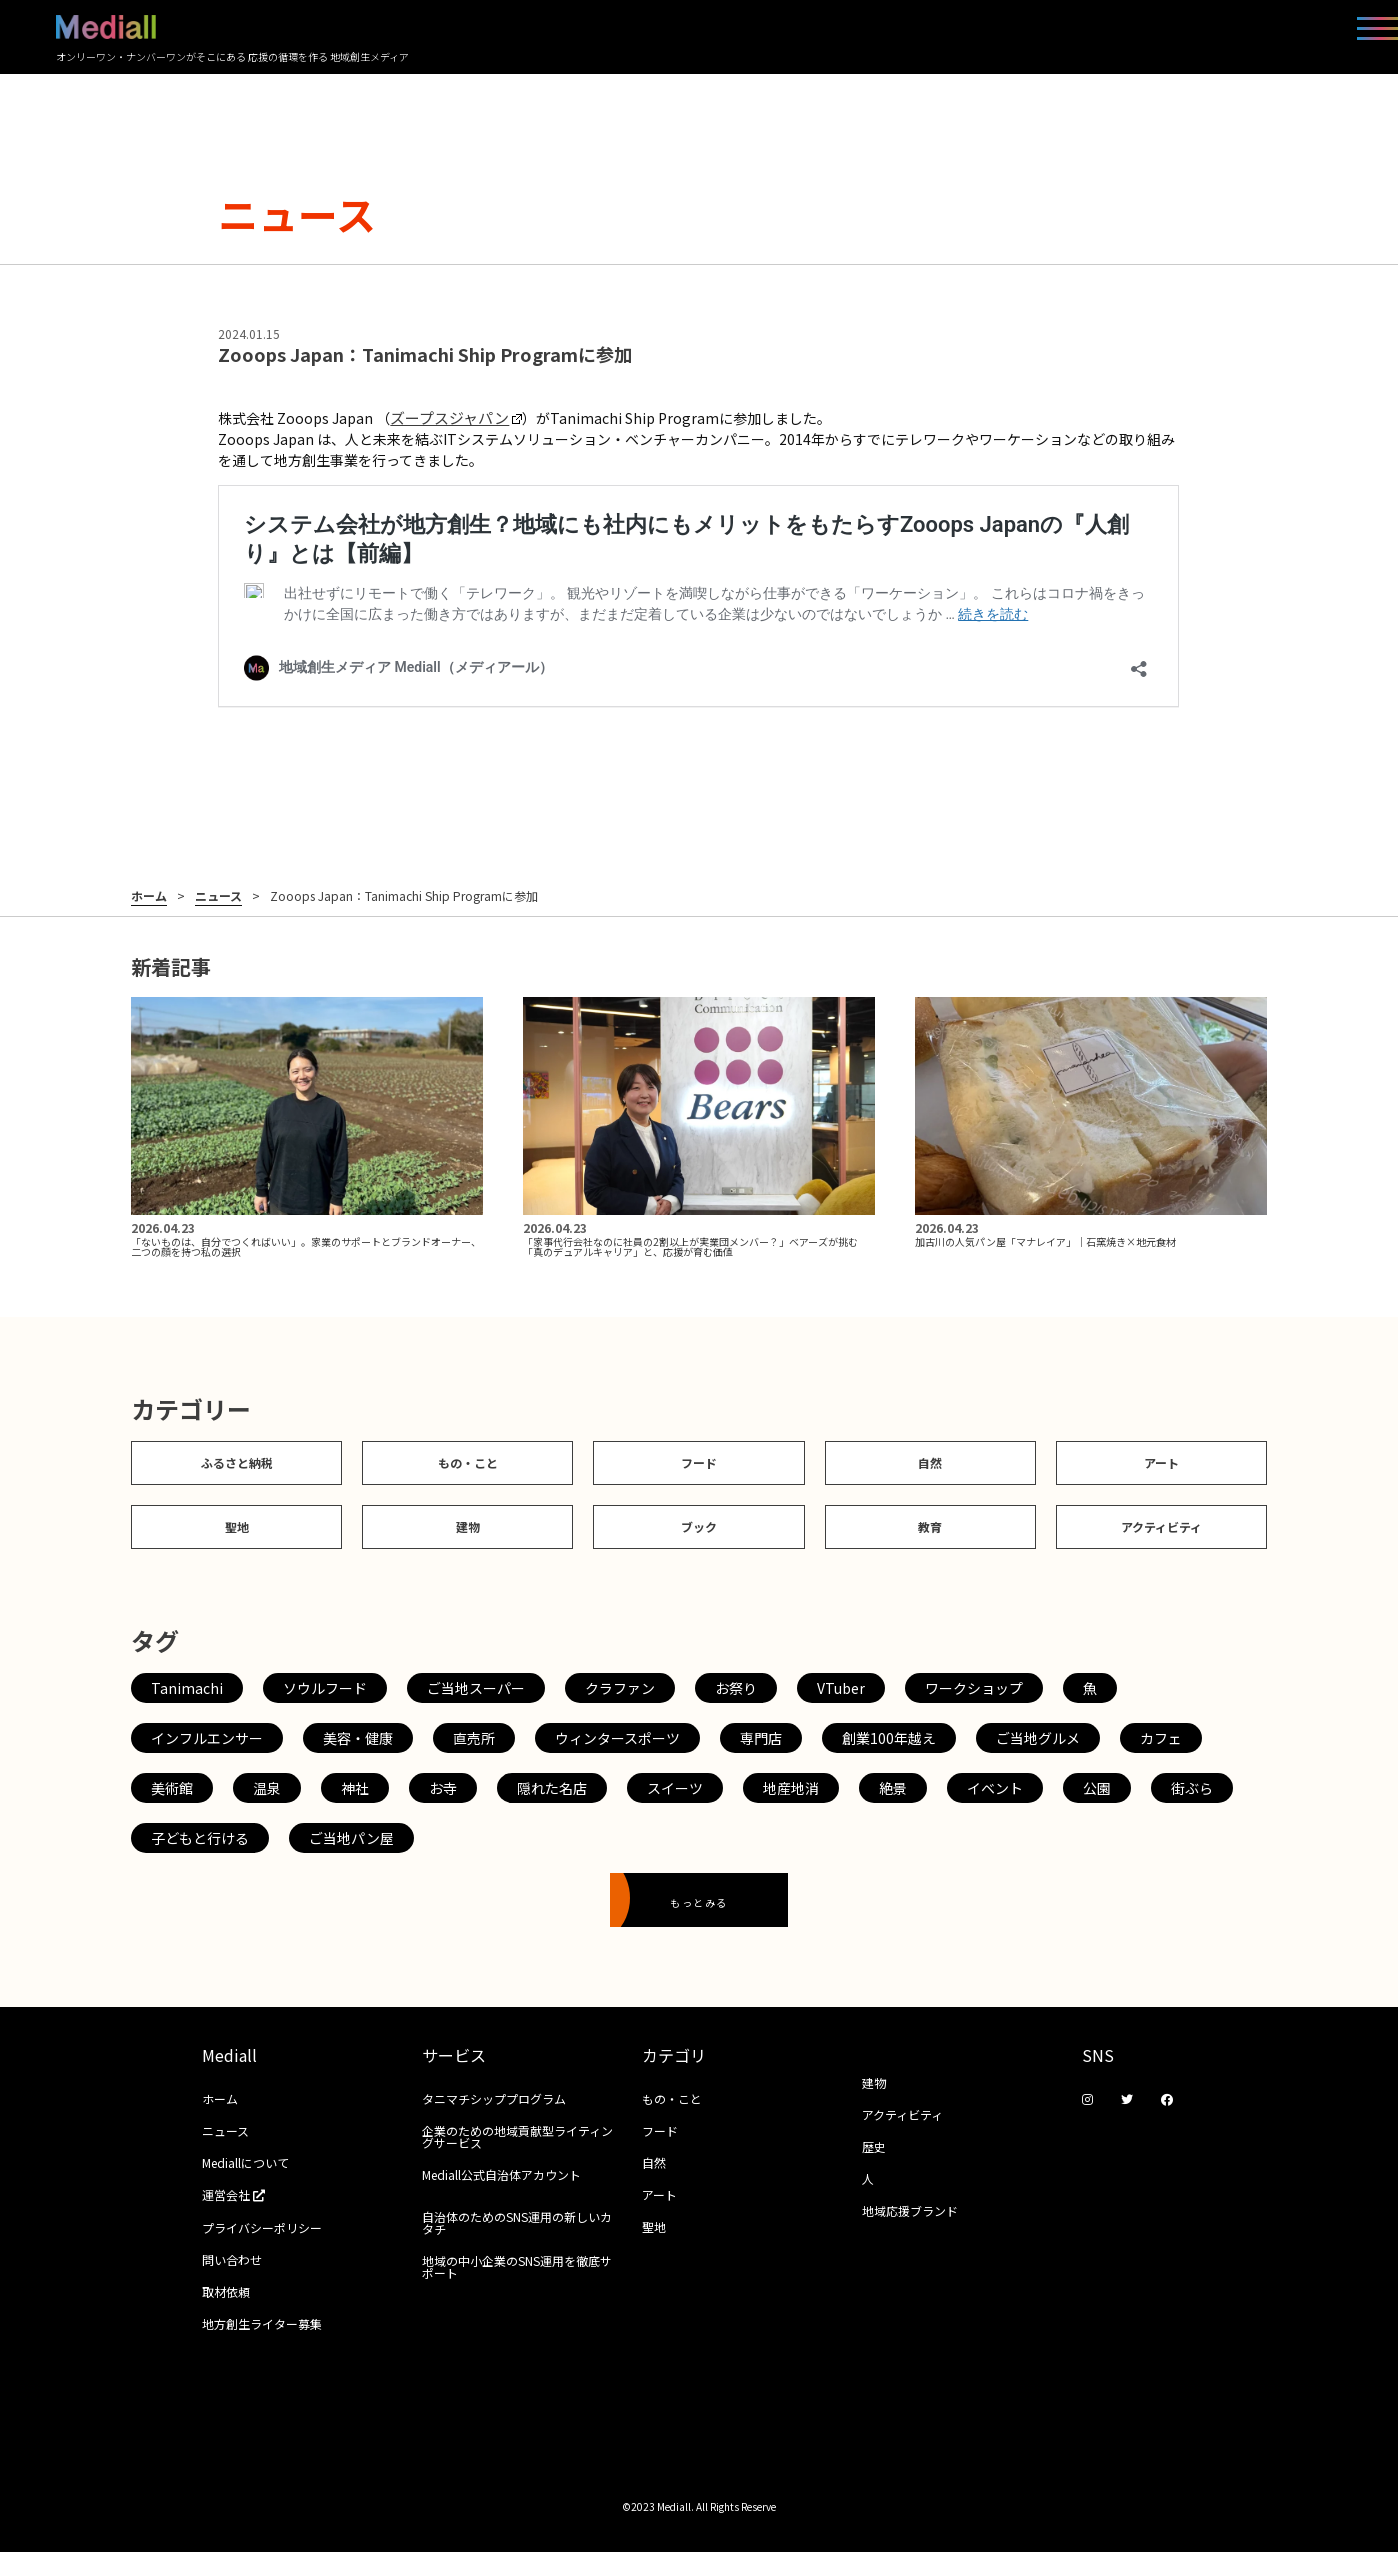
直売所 (474, 1738)
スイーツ (675, 1788)
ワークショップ (974, 1688)
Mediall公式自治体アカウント (501, 2174)
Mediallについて (245, 2162)
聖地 (237, 1526)
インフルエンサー (207, 1738)
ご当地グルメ (1038, 1738)
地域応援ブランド (910, 2210)
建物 (468, 1526)
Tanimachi (187, 1688)
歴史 (874, 2146)
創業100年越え (889, 1738)
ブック (699, 1526)
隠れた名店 (552, 1788)
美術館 (172, 1788)
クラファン (620, 1688)
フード (699, 1462)
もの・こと (468, 1462)
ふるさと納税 (237, 1462)
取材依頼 (226, 2291)
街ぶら (1192, 1788)
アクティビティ (1161, 1526)
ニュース (218, 896)
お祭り (736, 1688)
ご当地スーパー (476, 1688)
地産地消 (791, 1788)
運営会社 (240, 2194)
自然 (930, 1462)
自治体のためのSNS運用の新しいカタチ (517, 2222)
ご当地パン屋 (351, 1838)
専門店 (761, 1738)
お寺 (443, 1788)
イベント (995, 1788)
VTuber (841, 1688)
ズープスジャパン (456, 417)
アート (1161, 1462)
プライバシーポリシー (262, 2227)
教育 (930, 1526)
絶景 (893, 1788)
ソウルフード (325, 1688)
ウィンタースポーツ (617, 1738)
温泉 (267, 1788)
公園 (1097, 1788)
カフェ (1161, 1738)
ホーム (149, 896)
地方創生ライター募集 (262, 2323)
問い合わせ (232, 2259)
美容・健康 (358, 1738)
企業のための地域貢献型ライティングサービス (517, 2136)
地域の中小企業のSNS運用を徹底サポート (517, 2266)
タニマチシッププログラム (494, 2098)
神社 (355, 1788)
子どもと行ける (200, 1838)
